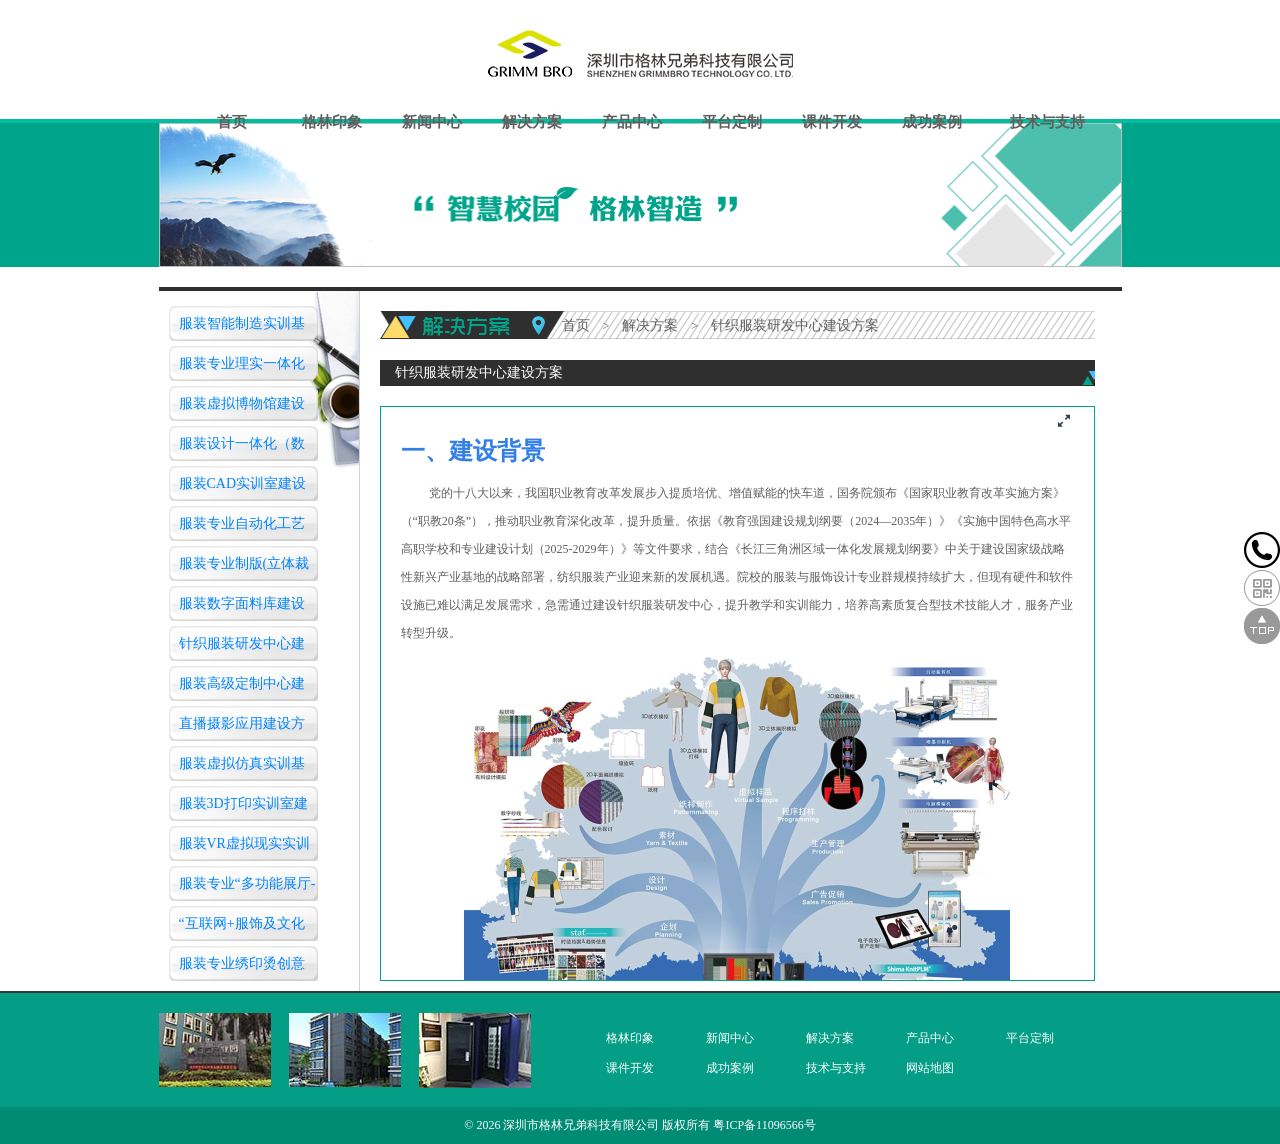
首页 (232, 122)
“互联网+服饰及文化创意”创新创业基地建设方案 (245, 928)
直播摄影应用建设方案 (242, 728)
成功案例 (932, 122)
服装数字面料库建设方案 (242, 608)
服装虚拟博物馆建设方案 (242, 408)
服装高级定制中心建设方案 (242, 688)
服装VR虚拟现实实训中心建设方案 (244, 848)
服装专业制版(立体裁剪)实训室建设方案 (244, 568)
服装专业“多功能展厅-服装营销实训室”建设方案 (247, 888)
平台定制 (732, 122)
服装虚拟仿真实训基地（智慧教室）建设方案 (242, 768)
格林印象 (332, 122)
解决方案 (532, 122)
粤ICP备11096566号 (764, 1125)
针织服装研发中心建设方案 (242, 648)
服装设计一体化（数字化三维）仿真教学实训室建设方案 (242, 448)
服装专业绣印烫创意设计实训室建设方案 (242, 968)
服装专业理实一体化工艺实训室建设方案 (242, 368)
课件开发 (832, 122)
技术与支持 (1047, 122)
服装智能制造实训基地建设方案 (242, 328)
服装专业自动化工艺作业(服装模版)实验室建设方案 (246, 528)
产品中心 (632, 122)
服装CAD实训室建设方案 (243, 488)
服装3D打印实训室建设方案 (243, 808)
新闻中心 (432, 122)
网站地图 (930, 1068)
